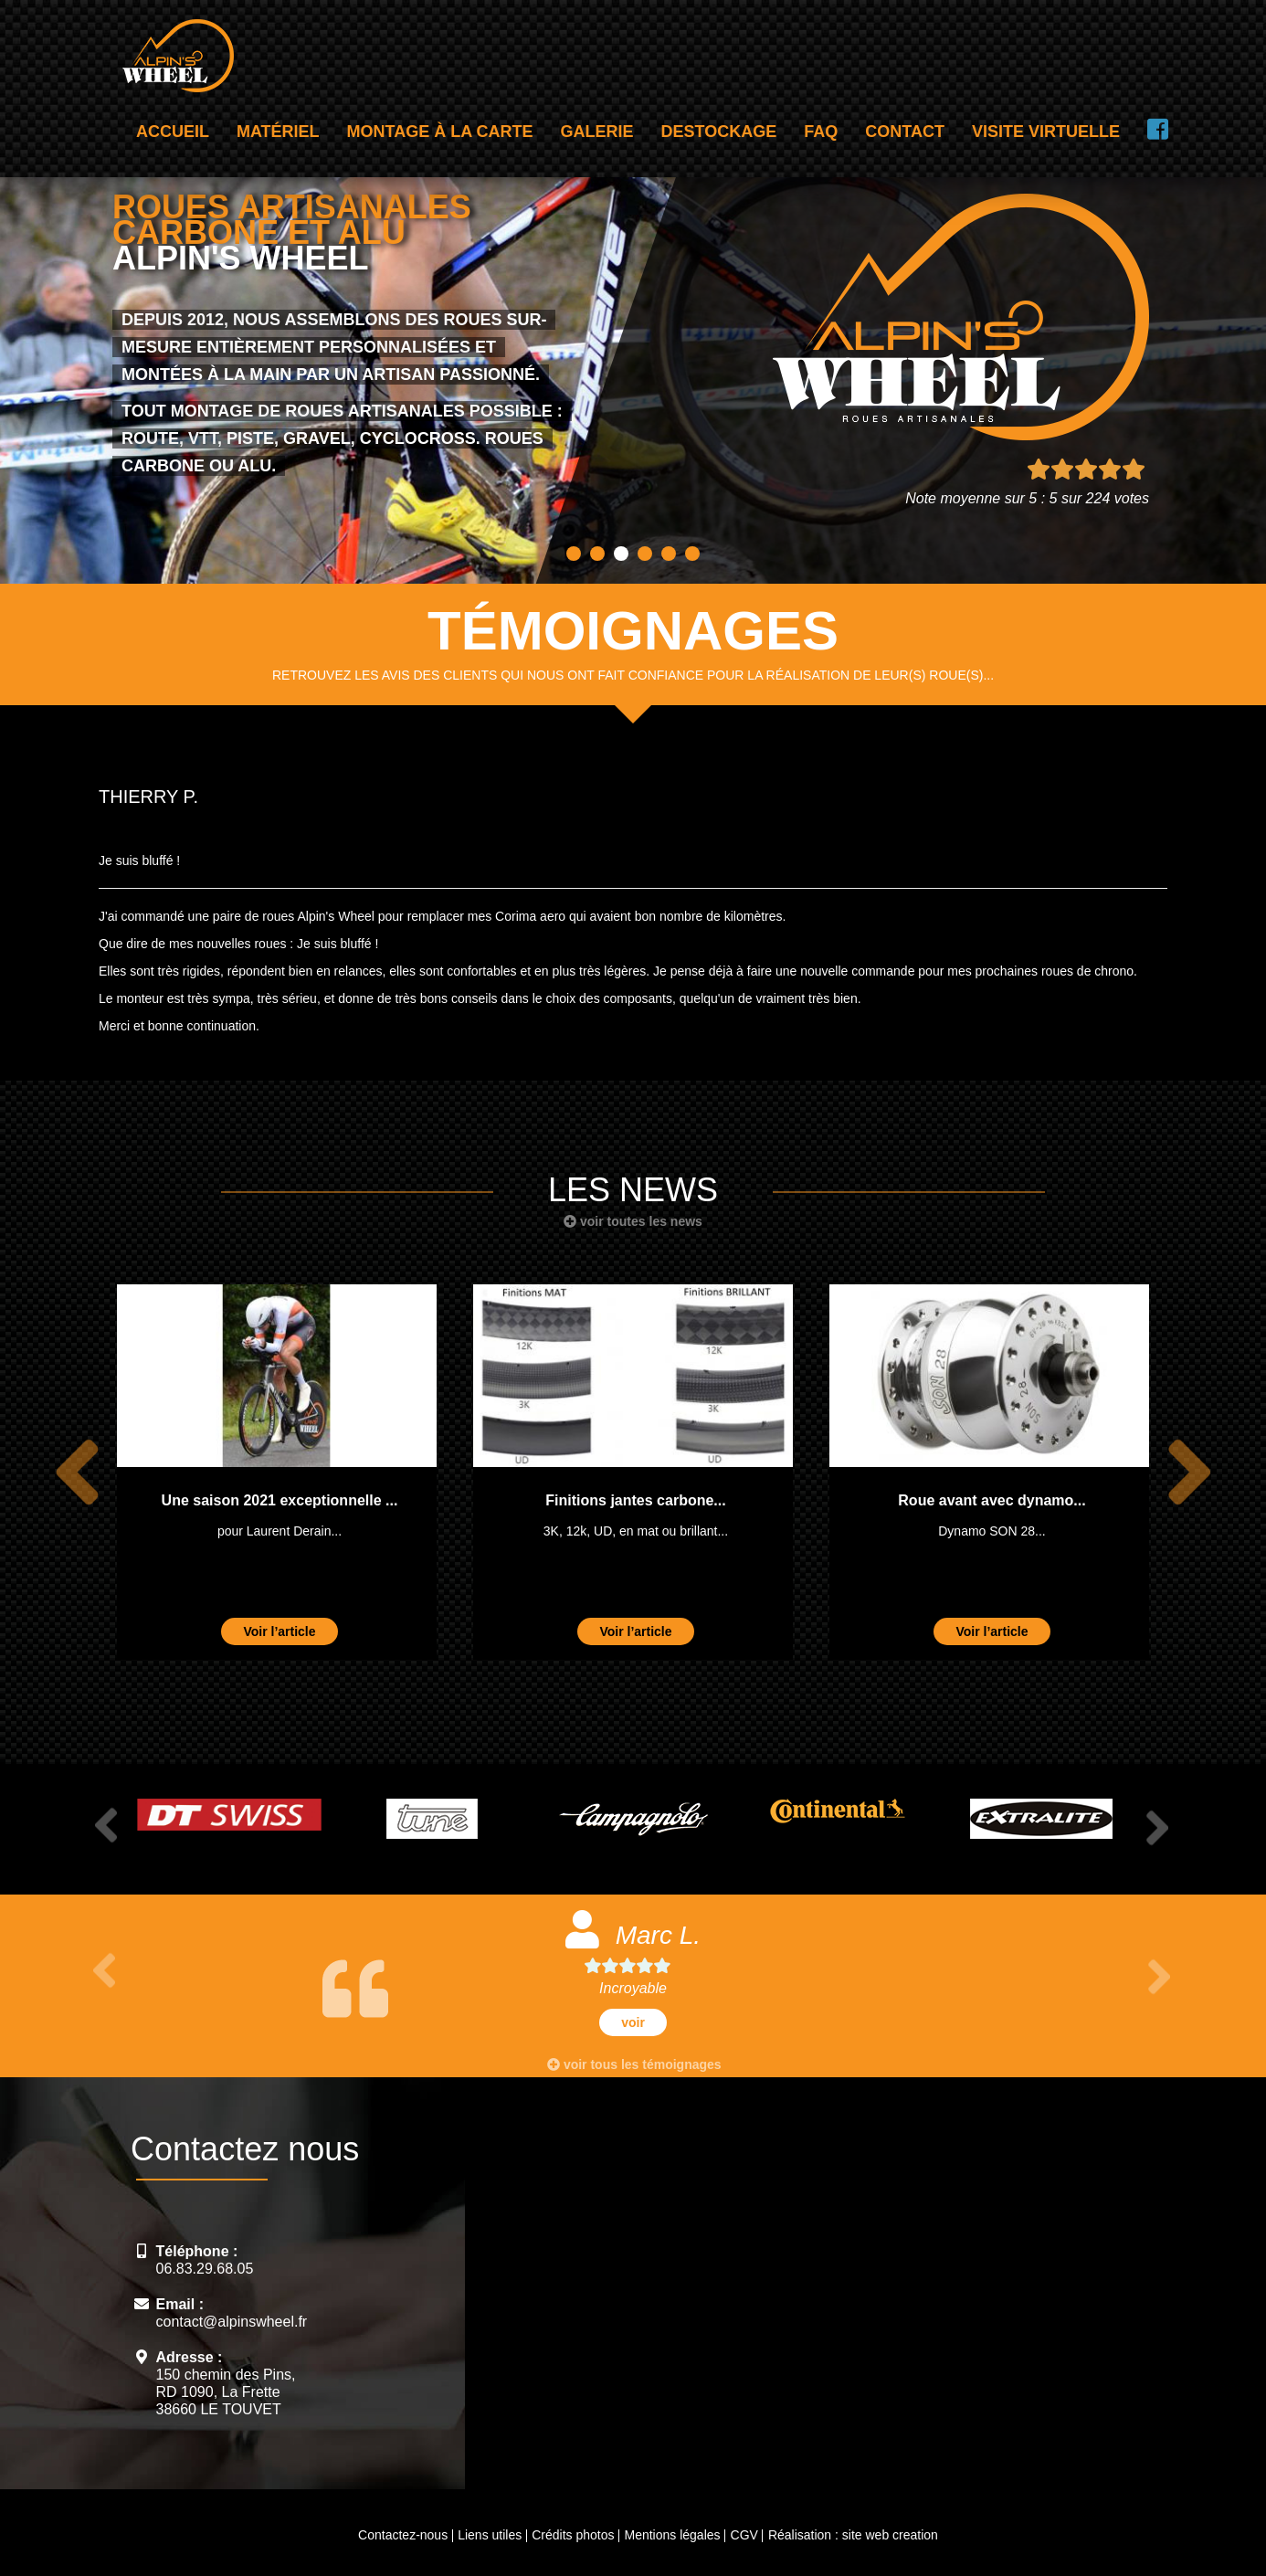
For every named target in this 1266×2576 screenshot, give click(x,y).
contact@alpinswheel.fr (232, 2321)
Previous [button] (73, 1472)
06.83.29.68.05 (205, 2268)
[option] (277, 1472)
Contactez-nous (403, 2535)
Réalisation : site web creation (853, 2535)
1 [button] (573, 553)
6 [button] (692, 553)
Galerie (597, 131)
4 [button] (645, 553)
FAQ (821, 131)
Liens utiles (490, 2535)
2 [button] (597, 553)
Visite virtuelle (1046, 131)
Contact (904, 131)
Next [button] (1185, 1472)
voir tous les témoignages (634, 2064)
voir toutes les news (633, 1221)
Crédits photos (573, 2535)
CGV (744, 2535)
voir (633, 2022)
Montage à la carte (440, 131)
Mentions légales (672, 2535)
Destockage (719, 131)
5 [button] (668, 553)
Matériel (278, 131)
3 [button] (621, 553)
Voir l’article (279, 1631)
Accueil (172, 131)
